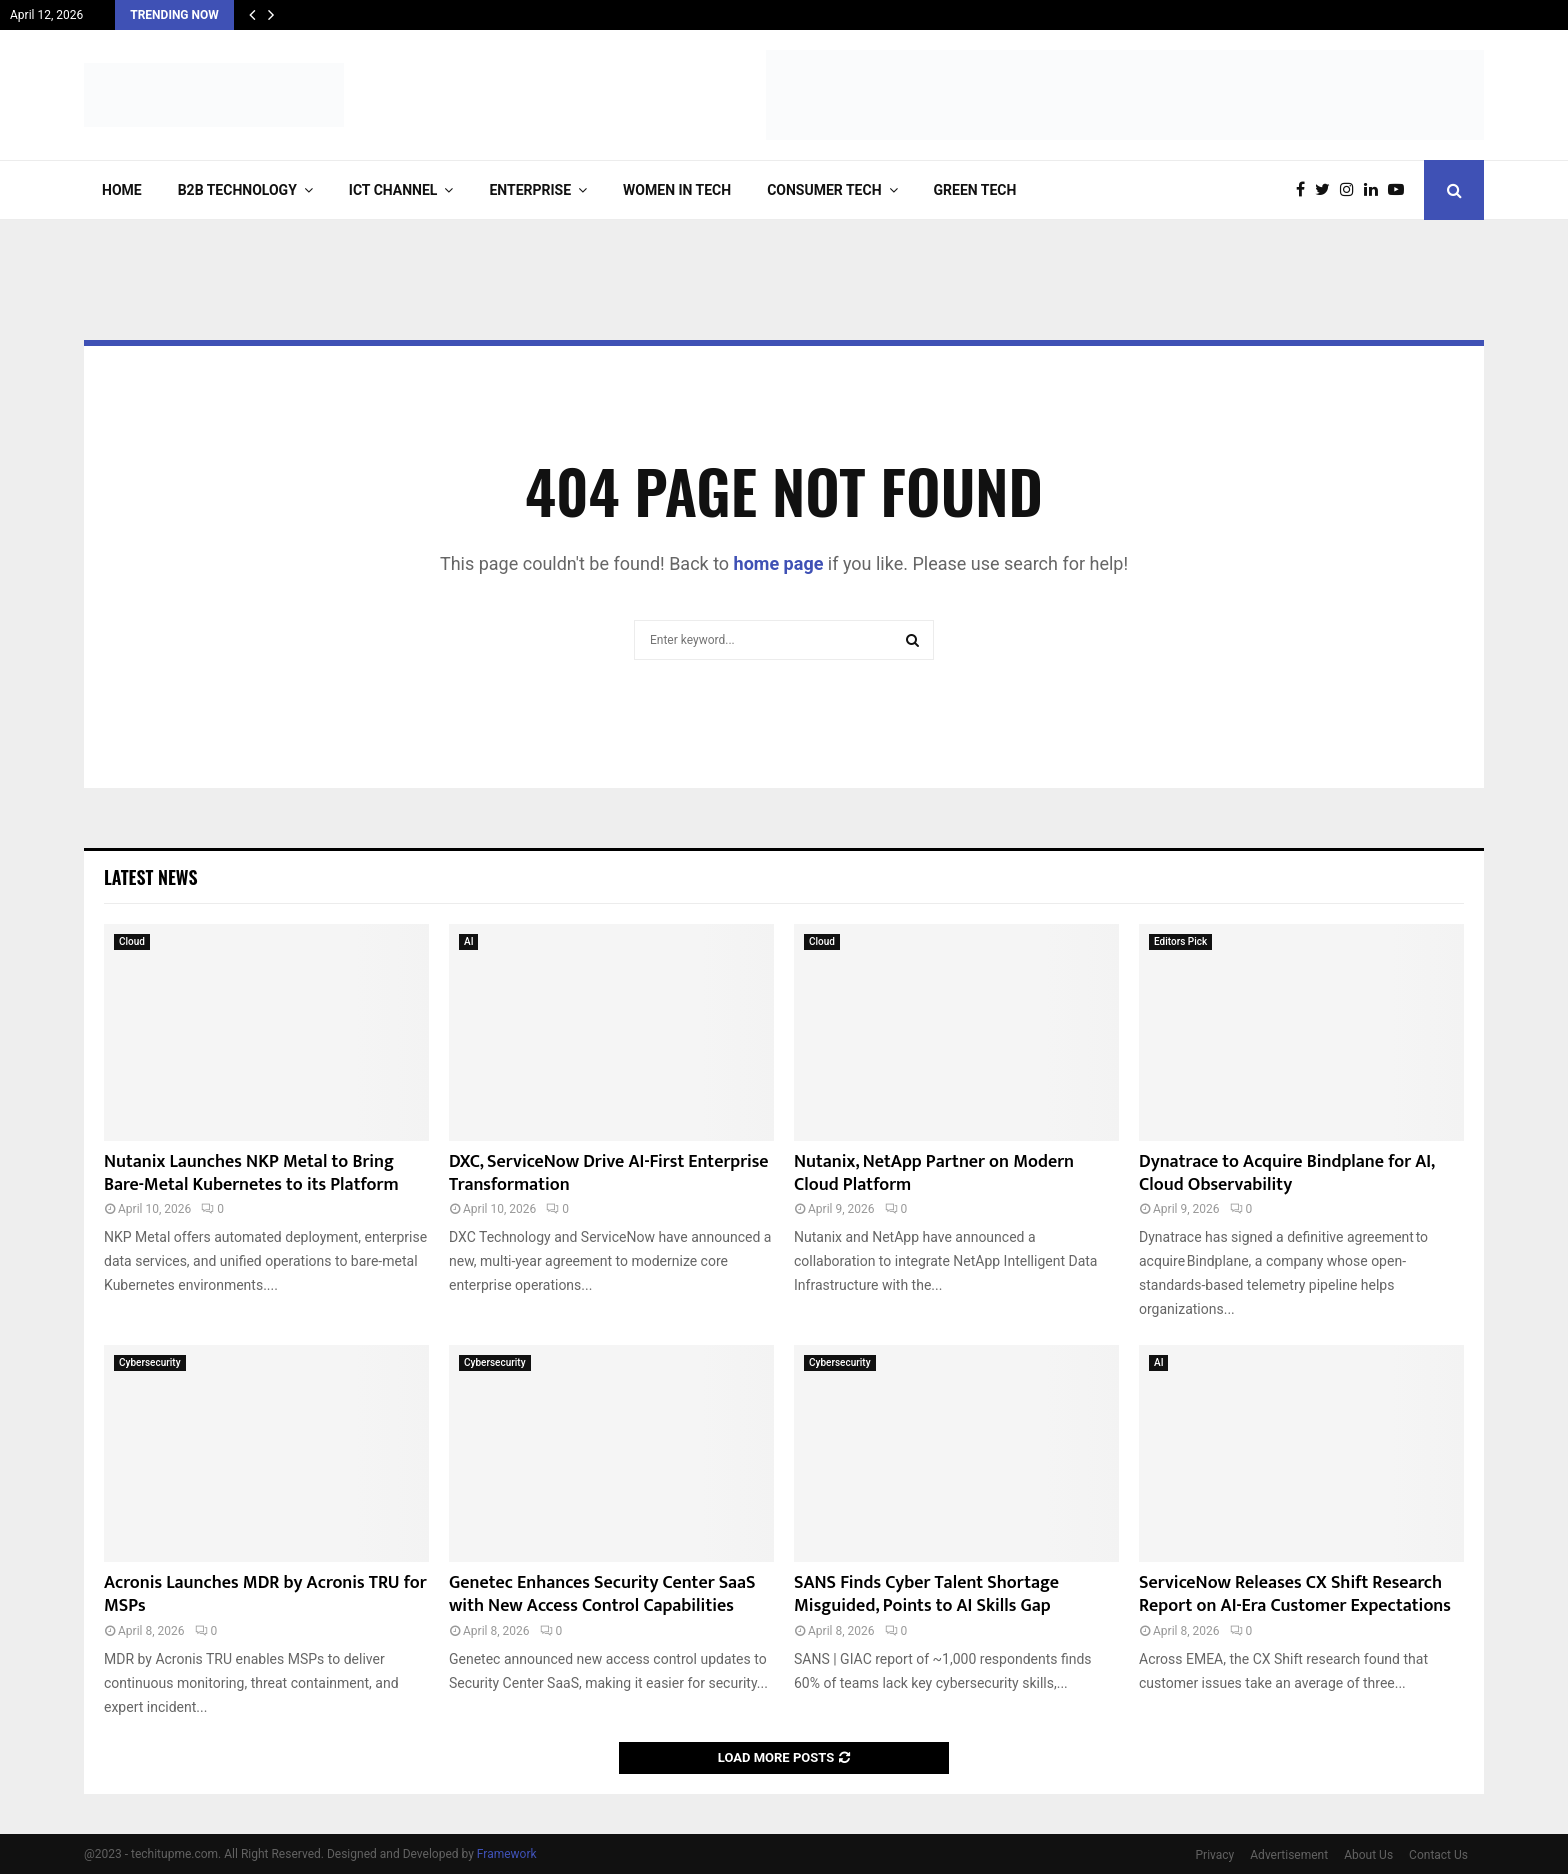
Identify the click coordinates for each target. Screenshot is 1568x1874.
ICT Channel (393, 190)
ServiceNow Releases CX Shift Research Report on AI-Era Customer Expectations (1295, 1594)
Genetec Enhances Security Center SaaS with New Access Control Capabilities (602, 1594)
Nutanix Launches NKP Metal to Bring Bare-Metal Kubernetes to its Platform (251, 1173)
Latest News (150, 877)
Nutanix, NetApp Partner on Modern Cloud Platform (934, 1173)
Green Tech (975, 190)
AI (468, 941)
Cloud (132, 941)
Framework (507, 1854)
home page (779, 563)
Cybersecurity (150, 1362)
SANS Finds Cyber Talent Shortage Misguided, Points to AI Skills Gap (926, 1594)
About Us (1368, 1855)
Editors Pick (1180, 941)
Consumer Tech (824, 190)
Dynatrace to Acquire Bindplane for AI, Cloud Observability (1286, 1173)
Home (122, 190)
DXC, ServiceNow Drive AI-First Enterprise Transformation (609, 1173)
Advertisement (1289, 1855)
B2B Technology (237, 190)
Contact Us (1438, 1855)
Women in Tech (677, 190)
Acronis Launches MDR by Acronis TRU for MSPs (265, 1594)
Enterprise (530, 190)
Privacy (1215, 1855)
